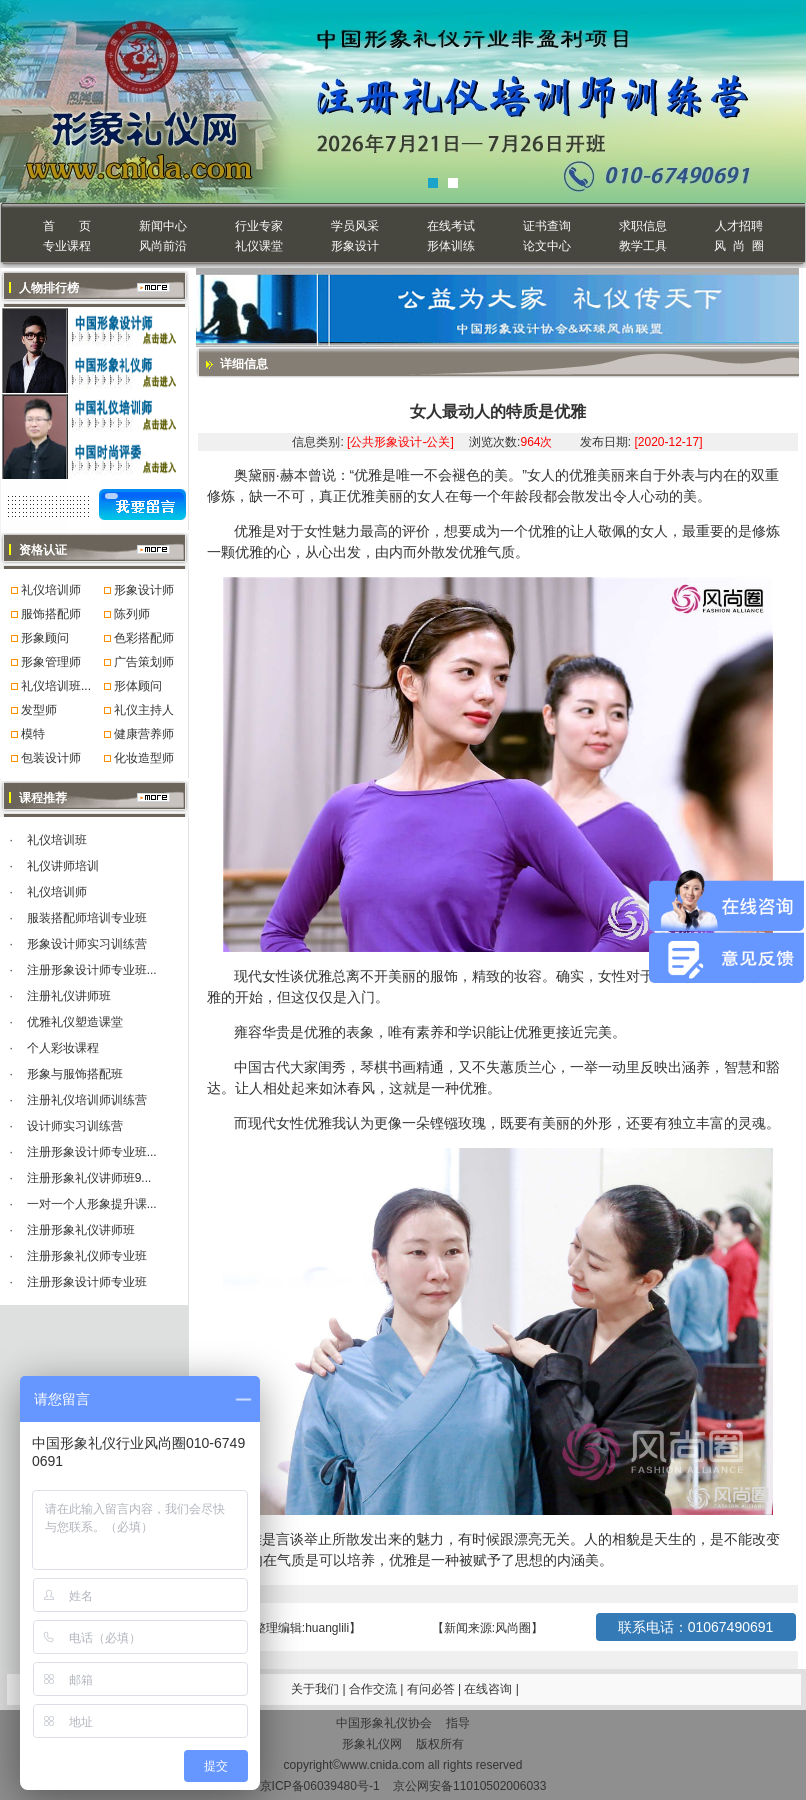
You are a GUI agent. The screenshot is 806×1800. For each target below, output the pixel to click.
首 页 (66, 226)
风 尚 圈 (738, 246)
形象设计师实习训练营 (87, 944)
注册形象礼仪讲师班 (81, 1230)
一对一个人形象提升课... (92, 1204)
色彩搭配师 (144, 638)
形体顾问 (138, 686)
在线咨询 (489, 1689)
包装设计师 (51, 758)
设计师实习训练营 (75, 1126)
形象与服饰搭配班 (75, 1074)
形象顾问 (45, 638)
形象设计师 (144, 590)
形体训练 (451, 246)
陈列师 (132, 614)
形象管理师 (51, 662)
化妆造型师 (144, 758)
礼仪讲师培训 (63, 866)
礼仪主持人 (144, 710)
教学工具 (643, 246)
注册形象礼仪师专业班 (87, 1256)
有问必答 (432, 1689)
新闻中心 (163, 226)
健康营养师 (144, 734)
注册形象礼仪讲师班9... (89, 1178)
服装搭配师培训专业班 (87, 918)
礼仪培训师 (51, 590)
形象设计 (355, 246)
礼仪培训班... (56, 686)
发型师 (39, 710)
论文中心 (547, 246)
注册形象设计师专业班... (92, 970)
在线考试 (451, 226)
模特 (33, 734)
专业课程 (67, 246)
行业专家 (259, 226)
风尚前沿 (163, 246)
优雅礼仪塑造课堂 (75, 1022)
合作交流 (374, 1689)
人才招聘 (739, 226)
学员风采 (355, 226)
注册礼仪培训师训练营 (87, 1100)
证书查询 (547, 226)
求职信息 (643, 226)
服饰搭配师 (51, 614)
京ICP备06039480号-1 (320, 1786)
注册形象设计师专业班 (87, 1282)
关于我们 (315, 1689)
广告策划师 (144, 662)
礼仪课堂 (259, 246)
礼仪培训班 (57, 840)
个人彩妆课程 (63, 1048)
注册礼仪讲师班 (69, 996)
